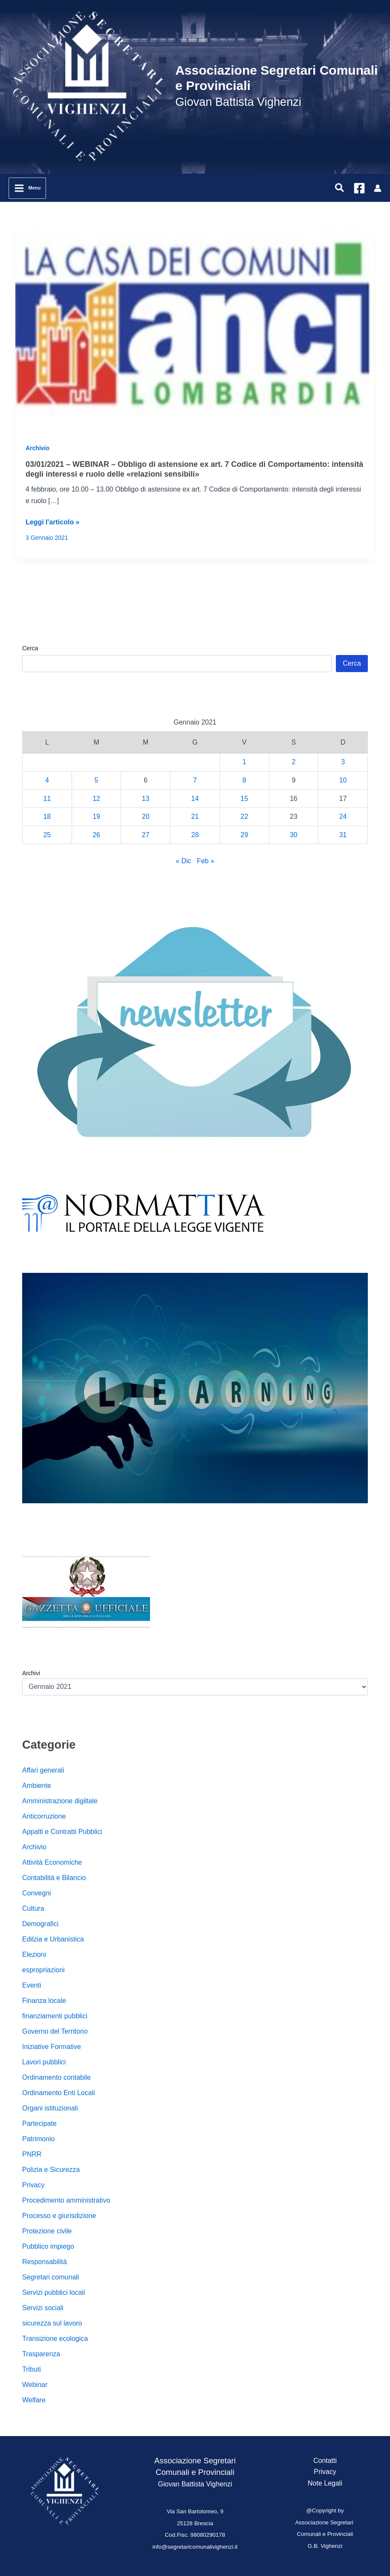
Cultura (33, 1908)
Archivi (31, 1673)
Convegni (36, 1893)
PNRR (31, 2154)
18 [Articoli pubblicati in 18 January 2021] (47, 816)
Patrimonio (38, 2138)
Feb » (205, 860)
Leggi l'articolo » (53, 522)
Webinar (34, 2384)
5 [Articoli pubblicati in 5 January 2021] (96, 780)
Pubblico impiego (48, 2246)
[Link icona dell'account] (377, 188)
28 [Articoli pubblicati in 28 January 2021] (195, 834)
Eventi (31, 1985)
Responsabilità (44, 2261)
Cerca (30, 648)
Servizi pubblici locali (53, 2292)
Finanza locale (44, 2000)
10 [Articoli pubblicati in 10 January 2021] (343, 780)
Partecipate (39, 2123)
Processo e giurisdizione (59, 2215)
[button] (340, 188)
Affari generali (43, 1770)
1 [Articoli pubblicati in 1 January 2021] (244, 762)
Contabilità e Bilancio (54, 1877)
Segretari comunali (50, 2277)
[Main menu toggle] (27, 188)
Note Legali (325, 2483)
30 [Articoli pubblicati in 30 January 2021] (294, 834)
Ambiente (36, 1785)
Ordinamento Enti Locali (58, 2092)
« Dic (183, 860)
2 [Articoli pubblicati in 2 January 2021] (293, 762)
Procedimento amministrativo (66, 2200)
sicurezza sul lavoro (52, 2323)
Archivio (37, 448)
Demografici (40, 1923)
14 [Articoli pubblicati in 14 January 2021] (195, 798)
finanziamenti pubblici (54, 2016)
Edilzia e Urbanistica (53, 1939)
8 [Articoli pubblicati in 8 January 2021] (244, 780)
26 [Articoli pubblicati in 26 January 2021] (96, 834)
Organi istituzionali (50, 2108)
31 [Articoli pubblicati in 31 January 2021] (343, 834)
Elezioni (34, 1954)
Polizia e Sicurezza (51, 2169)
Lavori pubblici (44, 2062)
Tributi (31, 2369)
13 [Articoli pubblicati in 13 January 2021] (146, 798)
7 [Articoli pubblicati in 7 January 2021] (195, 780)
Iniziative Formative (51, 2046)
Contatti (325, 2460)
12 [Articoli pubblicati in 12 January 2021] (96, 798)
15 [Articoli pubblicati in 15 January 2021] (244, 798)
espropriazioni (43, 1969)
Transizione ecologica (55, 2338)
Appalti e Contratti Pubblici (62, 1831)
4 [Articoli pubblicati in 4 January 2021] (47, 780)
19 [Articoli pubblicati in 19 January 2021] (96, 816)
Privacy (33, 2185)
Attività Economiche (52, 1862)
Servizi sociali (43, 2307)
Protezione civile (47, 2231)
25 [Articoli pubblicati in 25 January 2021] (47, 834)
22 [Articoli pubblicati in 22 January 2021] (244, 816)
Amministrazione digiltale (60, 1801)
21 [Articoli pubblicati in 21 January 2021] (195, 816)
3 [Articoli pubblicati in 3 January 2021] (343, 762)
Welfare (34, 2400)
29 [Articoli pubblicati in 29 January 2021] (244, 834)
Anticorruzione (44, 1816)
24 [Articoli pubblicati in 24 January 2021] (343, 816)
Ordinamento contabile (56, 2077)
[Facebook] (359, 188)
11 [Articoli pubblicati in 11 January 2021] (47, 798)
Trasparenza (41, 2354)
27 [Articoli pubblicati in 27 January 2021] (146, 834)
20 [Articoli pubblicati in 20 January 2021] (146, 816)
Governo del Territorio (55, 2031)
